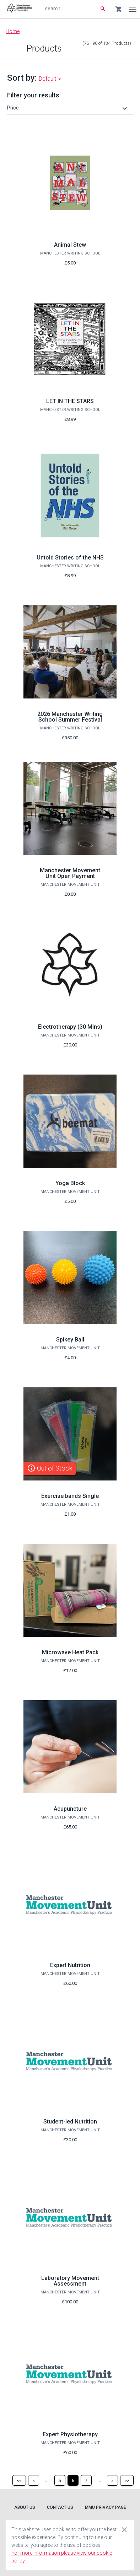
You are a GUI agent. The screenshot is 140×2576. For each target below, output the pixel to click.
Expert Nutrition (70, 1965)
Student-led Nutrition (70, 2121)
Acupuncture (70, 1808)
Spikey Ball (70, 1339)
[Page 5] (59, 2480)
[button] (68, 108)
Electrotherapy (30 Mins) (70, 1026)
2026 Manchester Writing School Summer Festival (70, 717)
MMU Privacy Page (105, 2507)
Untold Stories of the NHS (70, 557)
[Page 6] (73, 2480)
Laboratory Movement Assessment (70, 2281)
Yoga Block (70, 1183)
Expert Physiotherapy (70, 2434)
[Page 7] (86, 2480)
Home (13, 31)
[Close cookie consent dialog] (124, 2529)
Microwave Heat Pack (70, 1652)
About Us (24, 2507)
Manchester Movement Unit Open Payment (70, 873)
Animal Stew (70, 244)
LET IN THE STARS (70, 401)
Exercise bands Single (70, 1496)
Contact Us (60, 2507)
